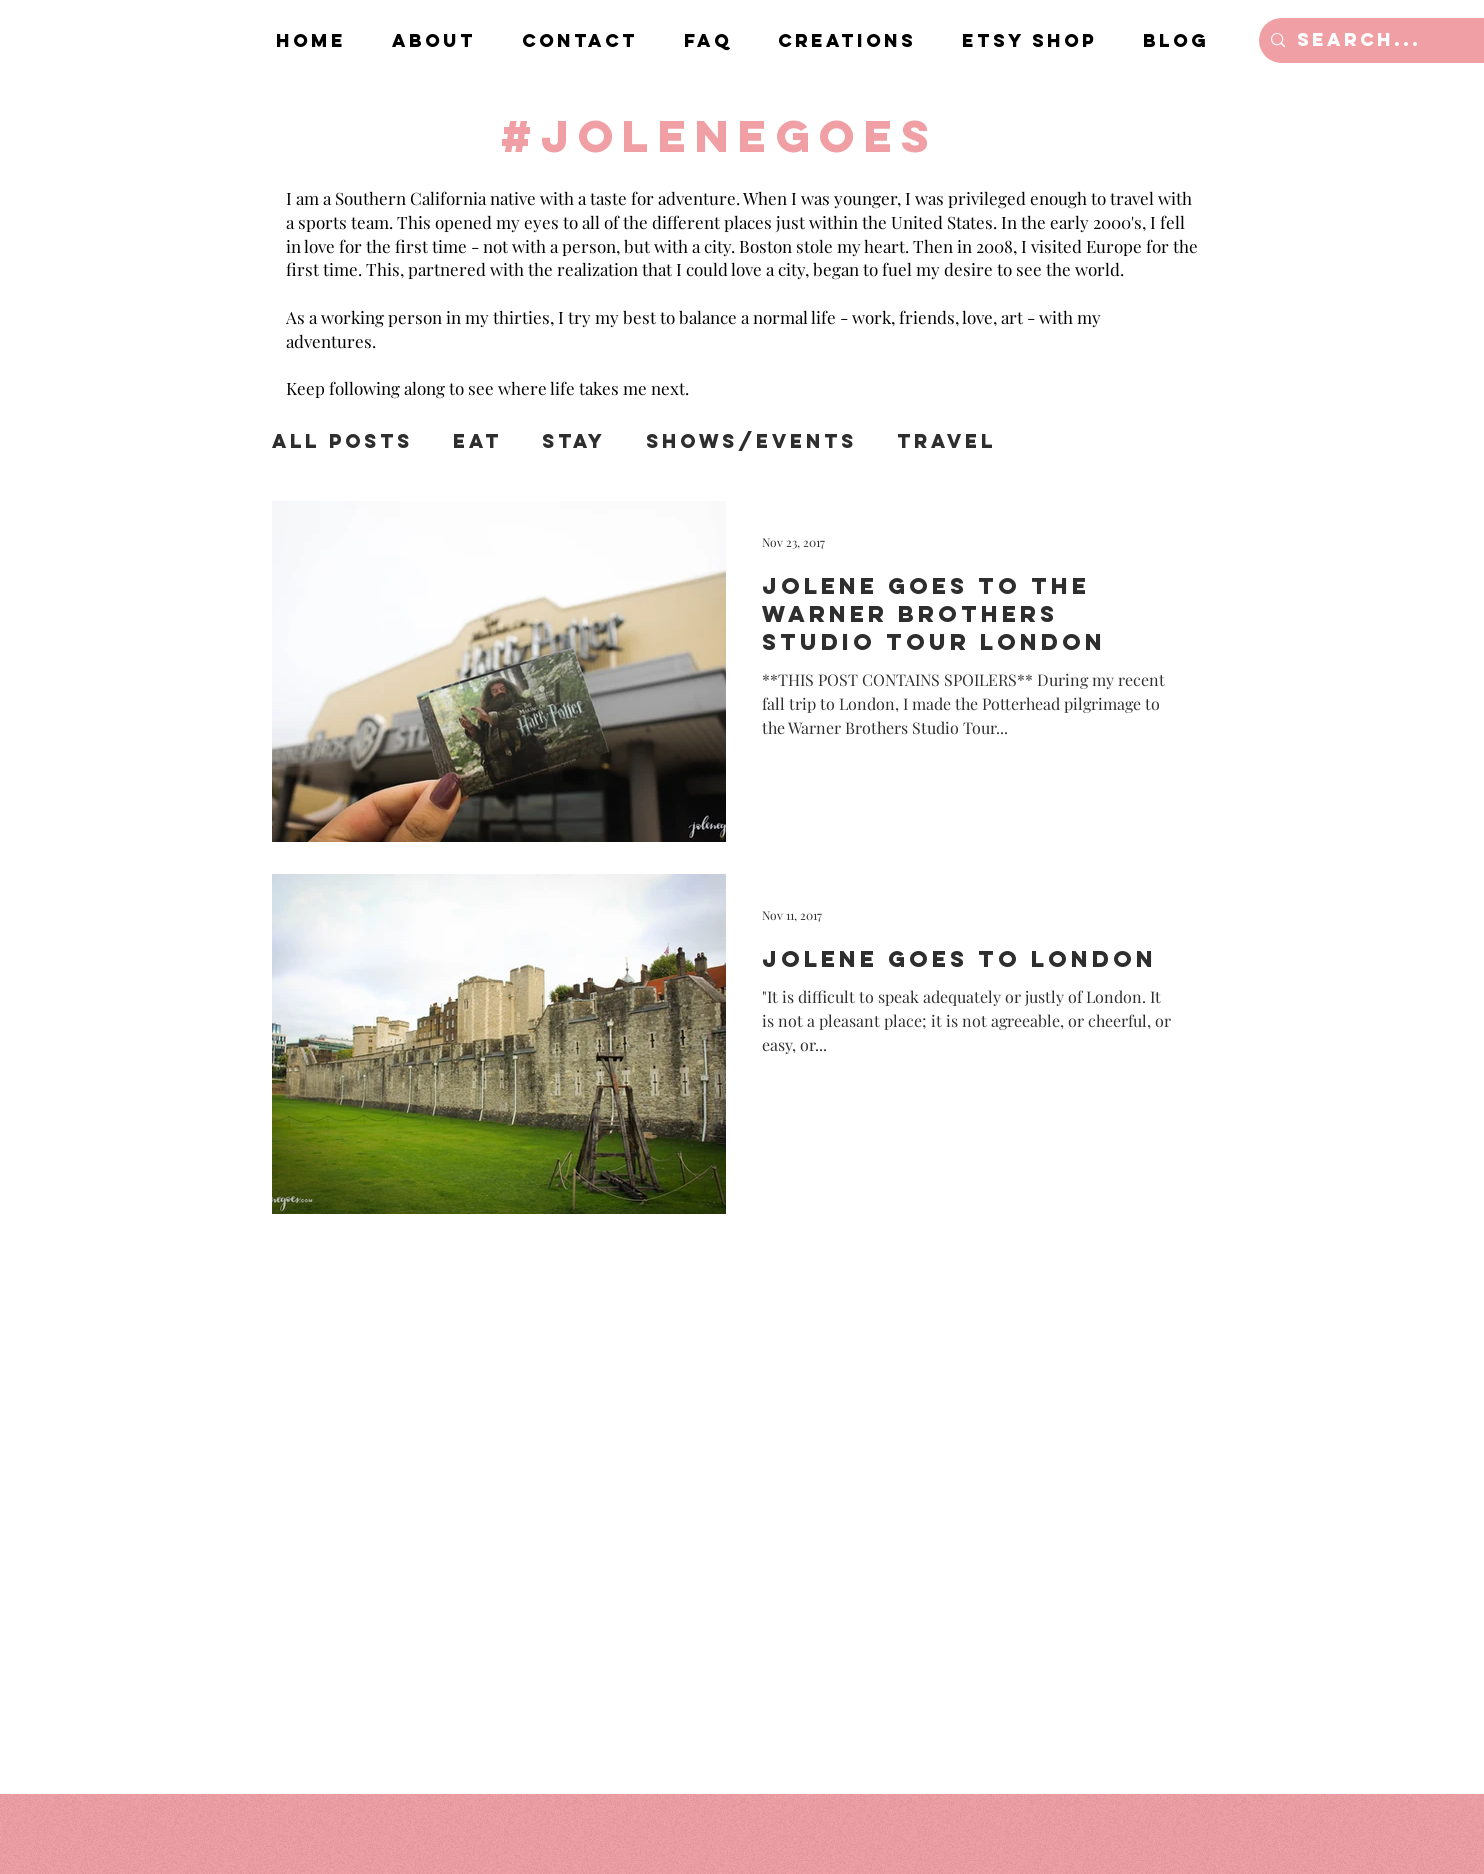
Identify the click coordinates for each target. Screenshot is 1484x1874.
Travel (946, 441)
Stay (574, 441)
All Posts (342, 441)
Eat (477, 441)
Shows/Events (751, 441)
